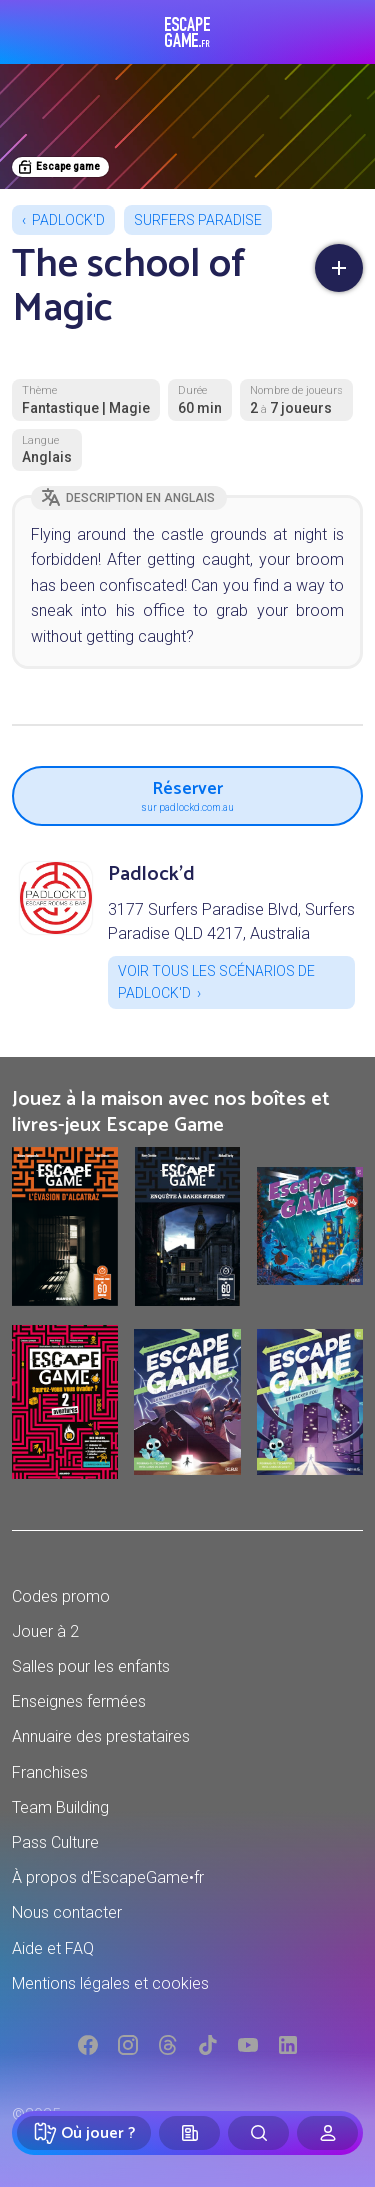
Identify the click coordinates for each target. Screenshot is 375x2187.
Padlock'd (68, 220)
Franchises (50, 1772)
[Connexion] (327, 2133)
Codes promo (61, 1596)
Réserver (187, 794)
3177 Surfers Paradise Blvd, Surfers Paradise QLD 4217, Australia (231, 921)
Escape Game (187, 32)
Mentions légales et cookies (110, 1983)
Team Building (60, 1807)
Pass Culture (55, 1842)
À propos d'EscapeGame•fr (108, 1877)
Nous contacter (67, 1912)
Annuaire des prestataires (101, 1736)
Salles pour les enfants (91, 1666)
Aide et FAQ (53, 1948)
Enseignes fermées (79, 1701)
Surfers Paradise (198, 220)
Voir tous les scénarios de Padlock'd (216, 982)
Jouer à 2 (45, 1631)
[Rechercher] (258, 2133)
